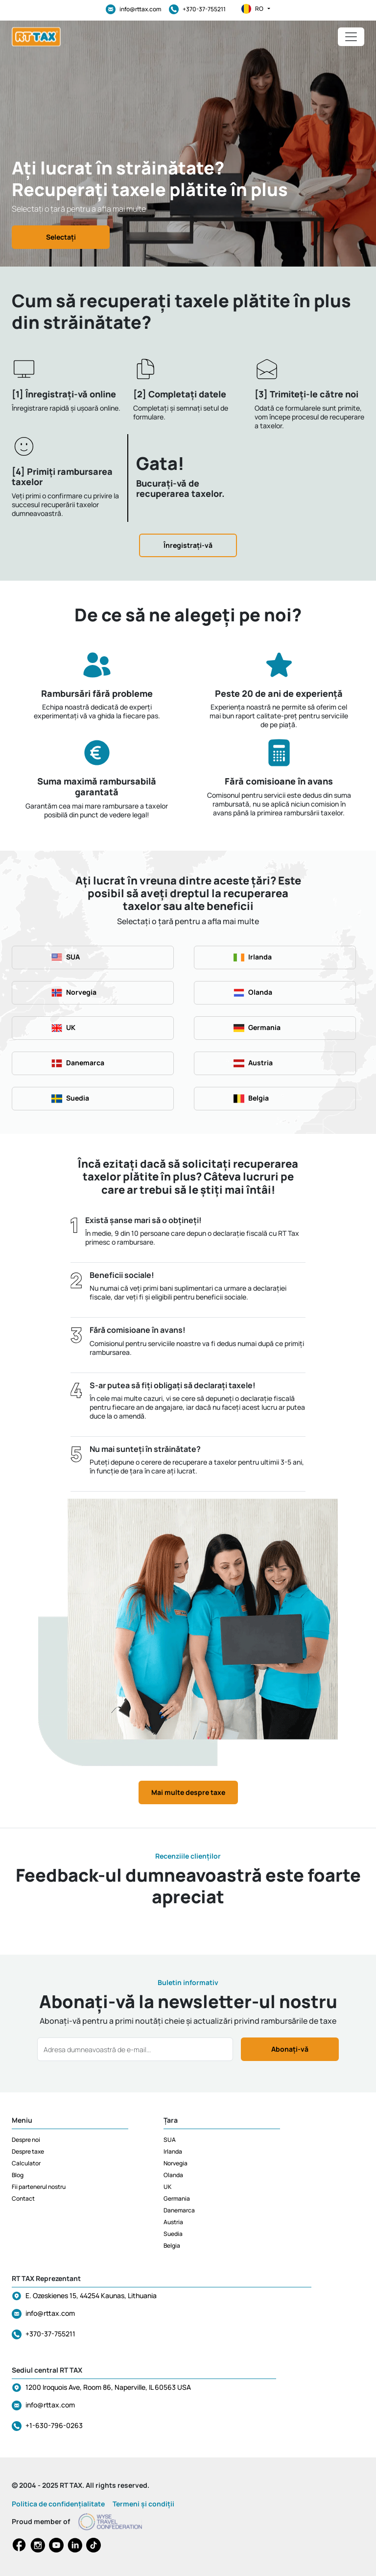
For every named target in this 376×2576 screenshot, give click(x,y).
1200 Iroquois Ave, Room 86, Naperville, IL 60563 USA (108, 2387)
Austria (173, 2222)
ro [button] (255, 9)
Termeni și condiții (143, 2503)
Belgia (172, 2245)
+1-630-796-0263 (54, 2425)
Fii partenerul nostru (39, 2187)
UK (167, 2187)
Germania (177, 2198)
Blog (18, 2175)
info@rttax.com (133, 9)
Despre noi (26, 2139)
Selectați (61, 237)
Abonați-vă (289, 2049)
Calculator (26, 2163)
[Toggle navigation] (351, 36)
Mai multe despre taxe (188, 1792)
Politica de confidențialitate (58, 2503)
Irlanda (173, 2151)
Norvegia (176, 2163)
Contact (23, 2198)
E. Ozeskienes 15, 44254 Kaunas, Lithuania (91, 2295)
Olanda (173, 2175)
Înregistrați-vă (188, 545)
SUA (170, 2139)
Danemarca (179, 2210)
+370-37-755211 (197, 9)
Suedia (173, 2234)
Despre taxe (28, 2151)
